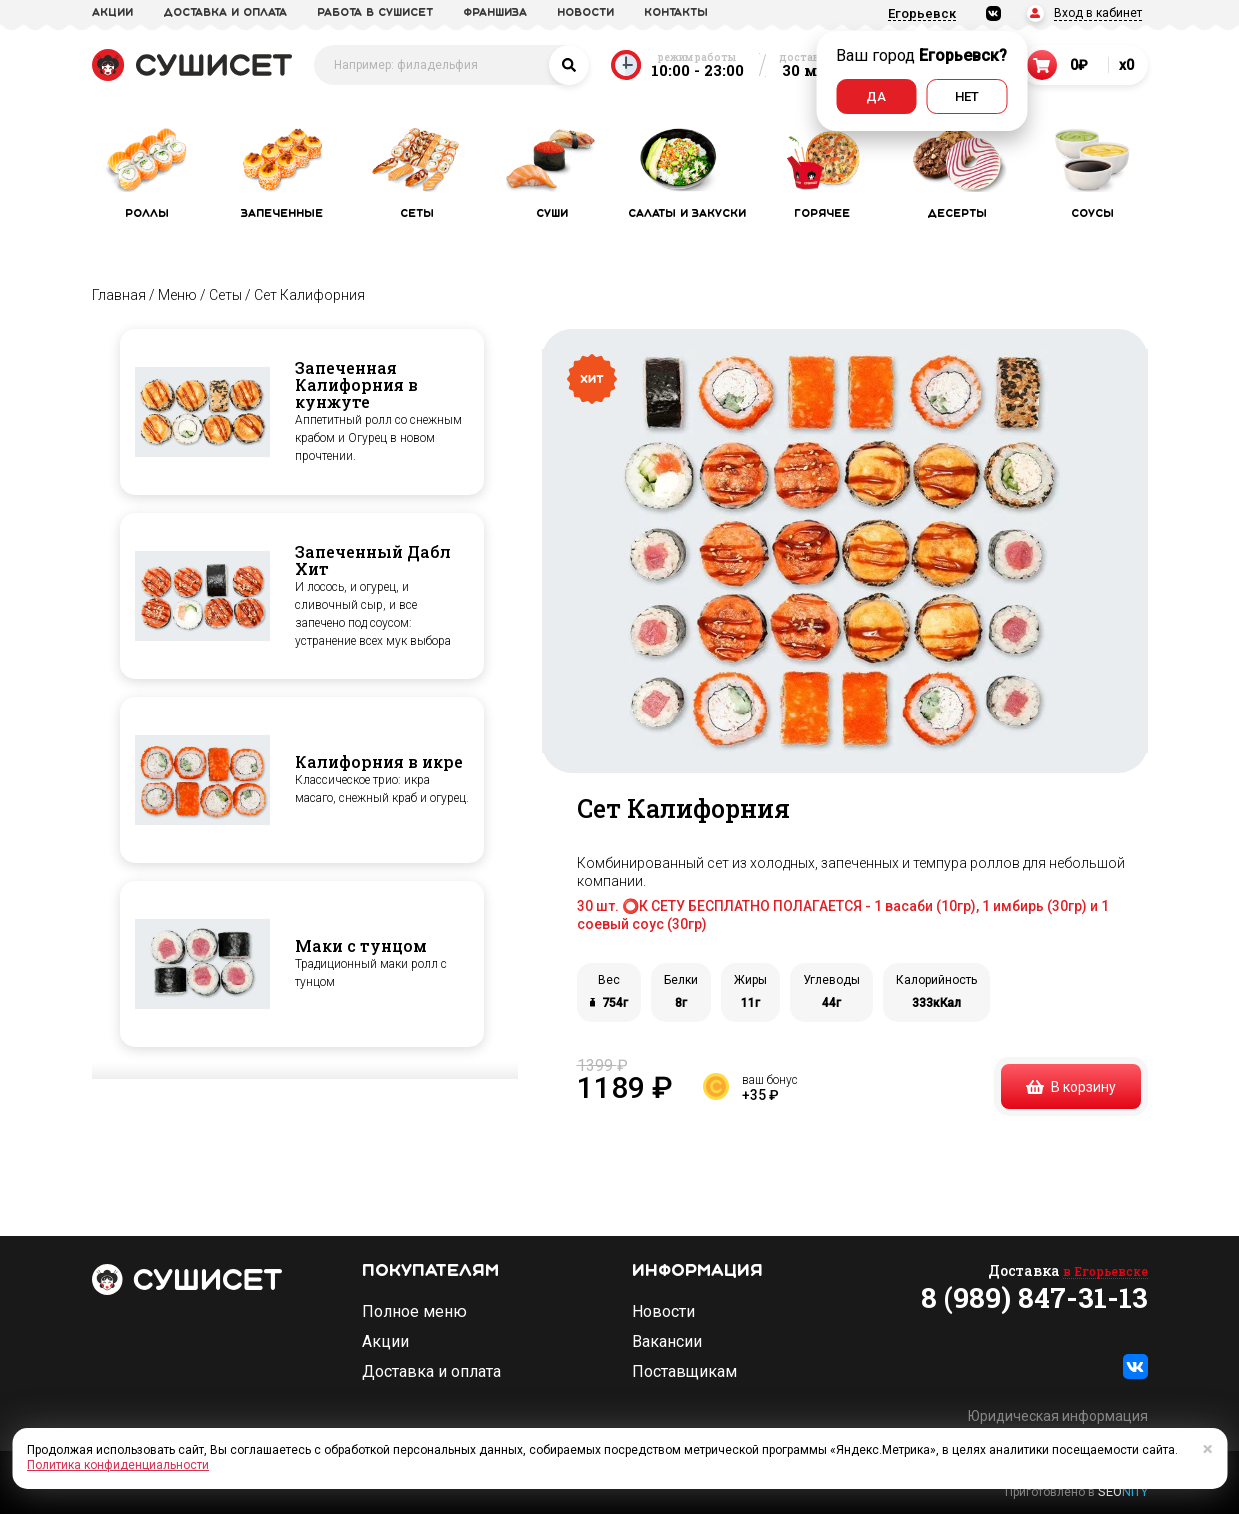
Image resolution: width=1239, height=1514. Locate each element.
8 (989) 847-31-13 (1034, 1298)
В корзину (1071, 1087)
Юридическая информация (1058, 1416)
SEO (1123, 1491)
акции (112, 13)
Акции (385, 1342)
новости (585, 13)
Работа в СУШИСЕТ (375, 13)
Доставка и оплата (431, 1372)
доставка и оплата (225, 13)
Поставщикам (684, 1372)
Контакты (676, 13)
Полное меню (414, 1312)
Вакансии (667, 1342)
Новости (663, 1312)
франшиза (495, 13)
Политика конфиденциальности (118, 1465)
